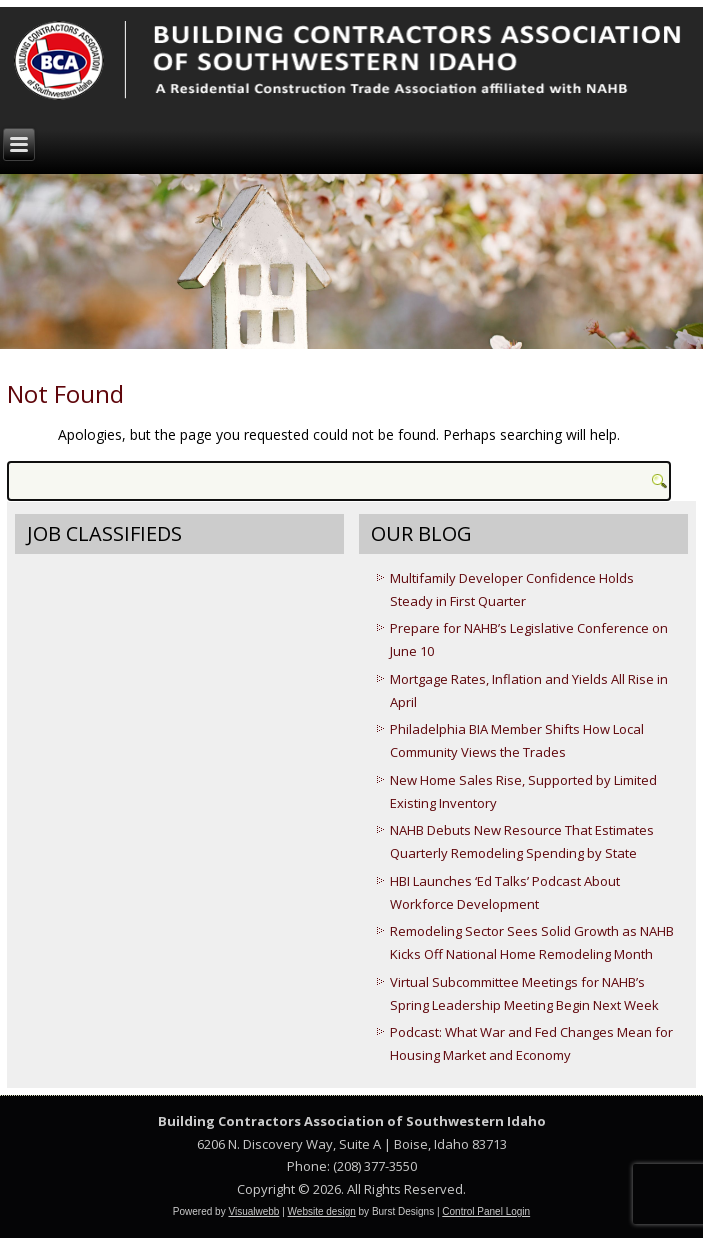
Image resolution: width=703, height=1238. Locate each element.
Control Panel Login (486, 1211)
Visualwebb (253, 1211)
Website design (322, 1211)
